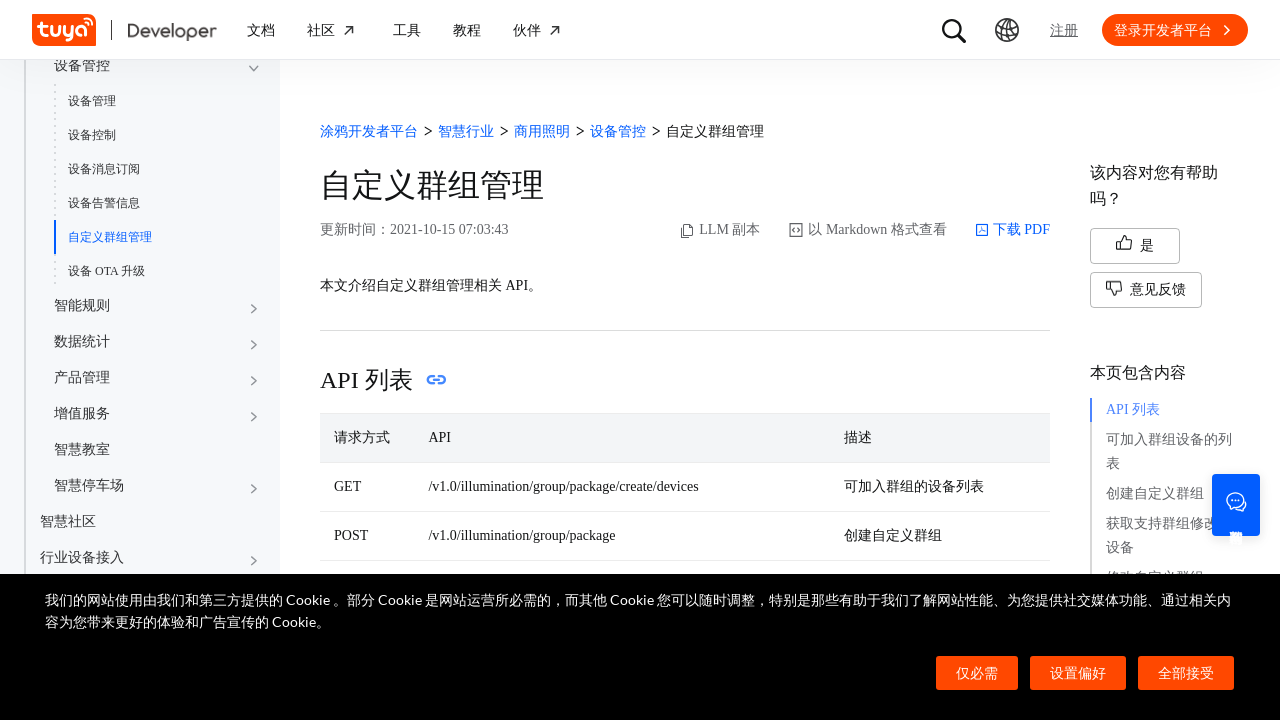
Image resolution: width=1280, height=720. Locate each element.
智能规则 (82, 305)
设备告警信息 (104, 203)
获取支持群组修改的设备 (1169, 535)
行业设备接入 (82, 557)
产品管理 (82, 377)
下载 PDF (1012, 230)
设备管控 (82, 65)
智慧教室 (82, 449)
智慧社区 (68, 521)
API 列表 (1133, 409)
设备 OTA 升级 (106, 271)
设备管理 (92, 101)
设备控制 (92, 135)
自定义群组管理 (110, 237)
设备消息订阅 (104, 169)
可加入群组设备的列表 (1169, 451)
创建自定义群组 (1155, 493)
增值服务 (82, 413)
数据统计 (82, 341)
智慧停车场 (89, 485)
